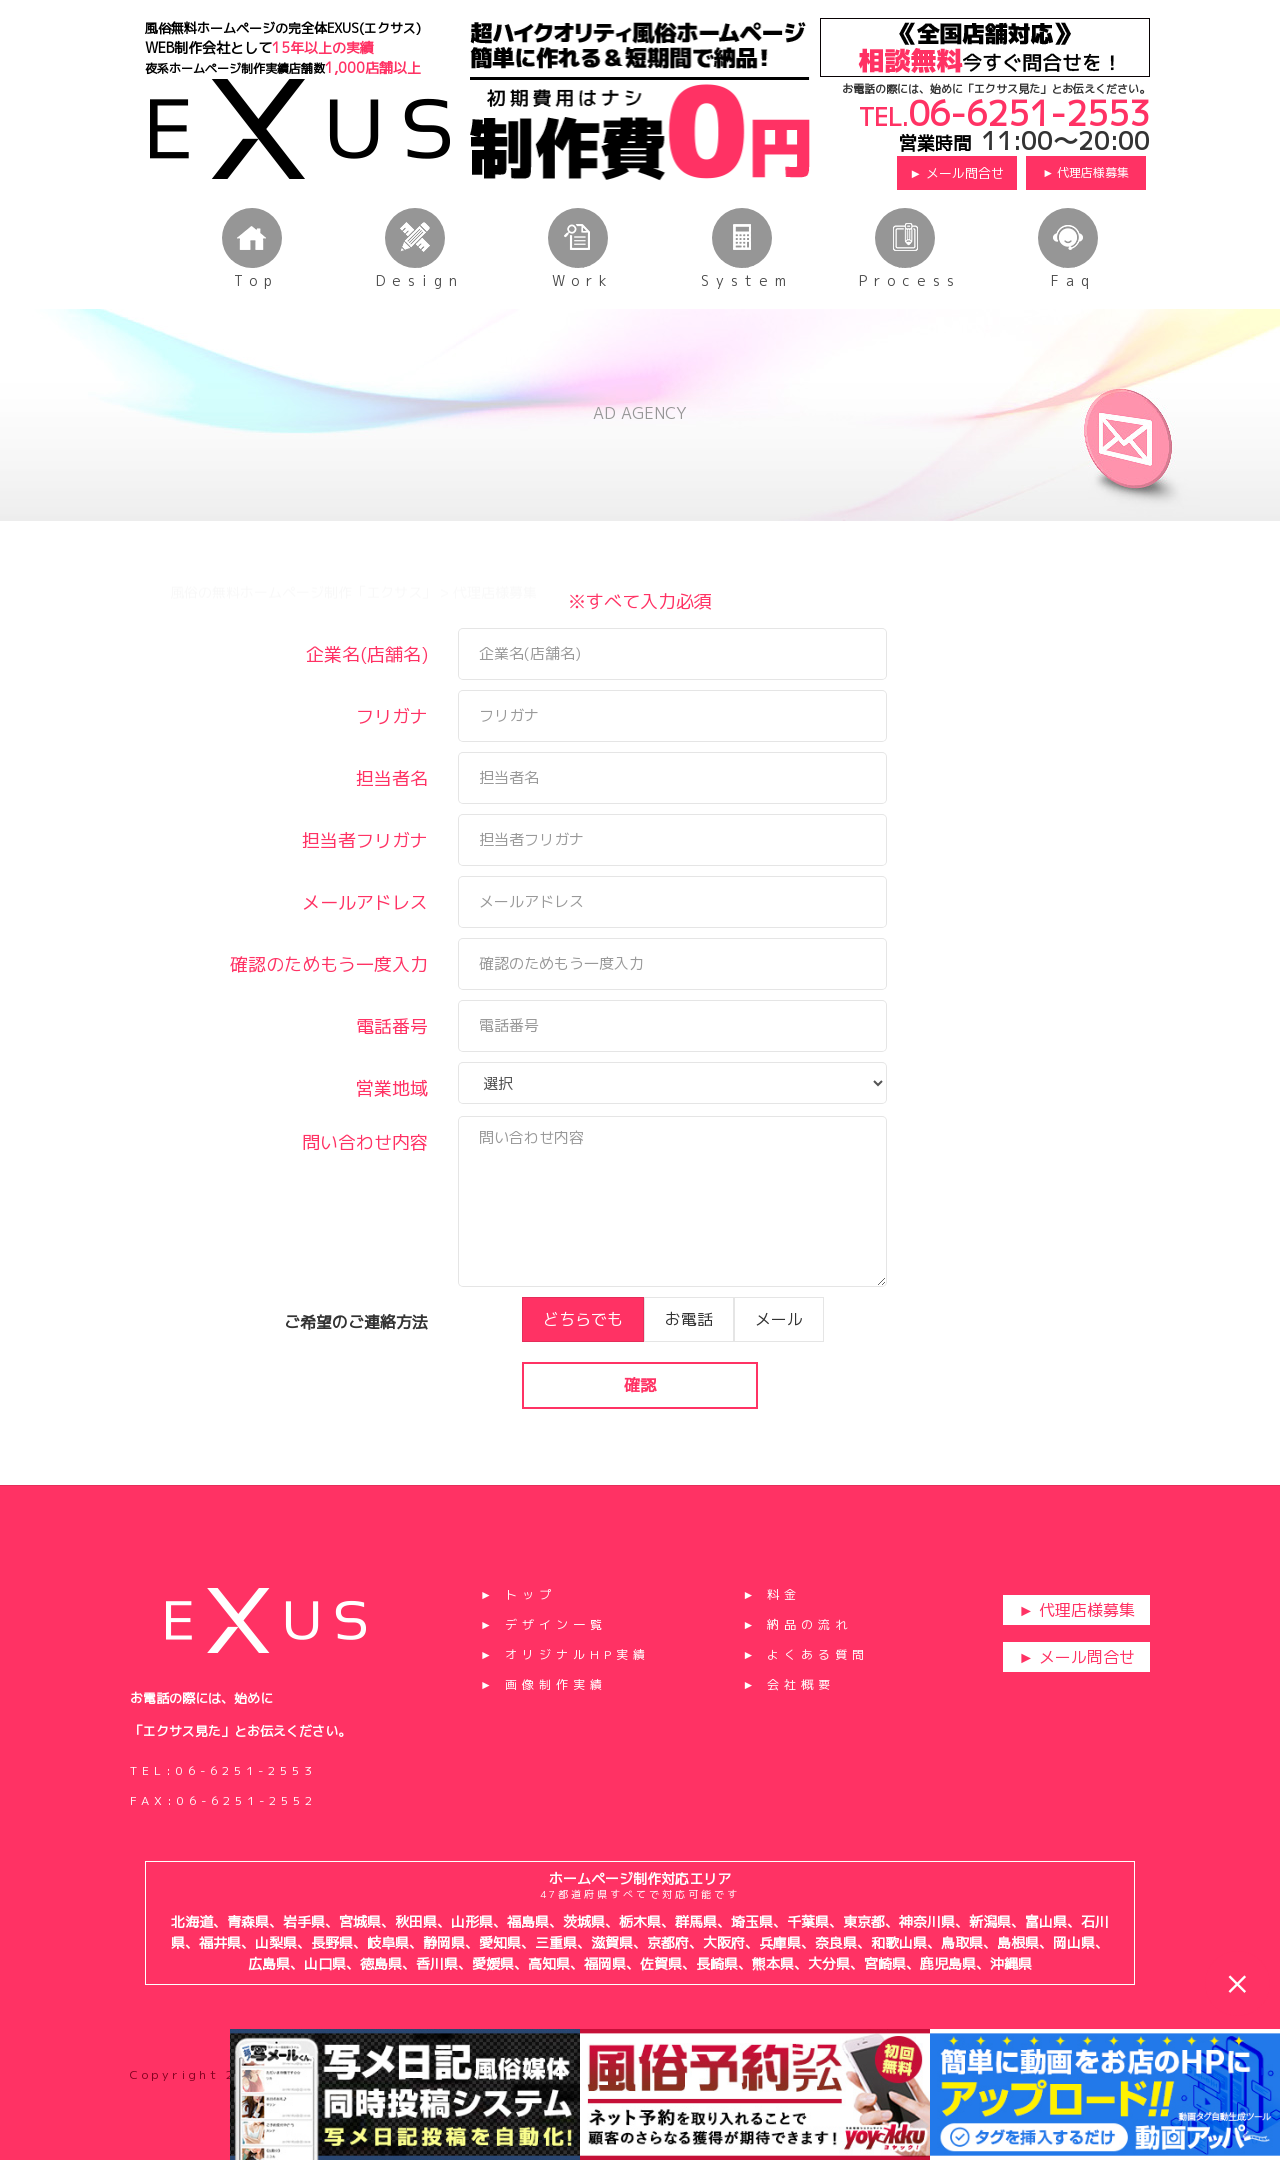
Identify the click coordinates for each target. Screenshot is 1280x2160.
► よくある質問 (805, 1654)
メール (779, 1354)
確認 (640, 1420)
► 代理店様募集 (1085, 172)
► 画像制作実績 (543, 1684)
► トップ (518, 1594)
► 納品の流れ (797, 1624)
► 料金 (771, 1594)
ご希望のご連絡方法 (356, 1357)
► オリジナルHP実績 (565, 1654)
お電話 (689, 1354)
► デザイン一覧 (543, 1624)
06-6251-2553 (1029, 113)
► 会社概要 (788, 1684)
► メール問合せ (956, 173)
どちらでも (583, 1354)
